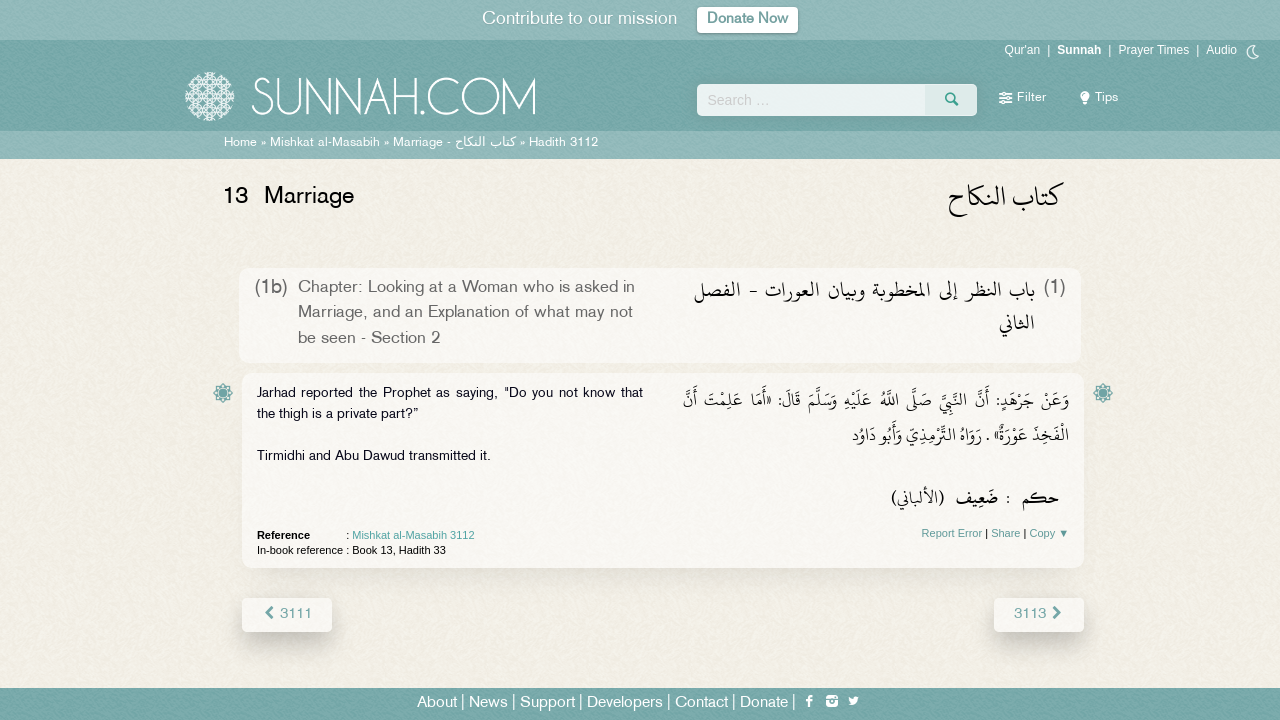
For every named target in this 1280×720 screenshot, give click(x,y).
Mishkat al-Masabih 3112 (413, 535)
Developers (625, 701)
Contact (701, 701)
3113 (1039, 613)
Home (240, 143)
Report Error (952, 533)
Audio (1221, 50)
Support (547, 701)
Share (1005, 533)
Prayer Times (1153, 50)
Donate (764, 701)
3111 (286, 613)
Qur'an (1023, 50)
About (437, 701)
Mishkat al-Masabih (325, 143)
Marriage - (454, 143)
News (488, 701)
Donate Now (748, 19)
